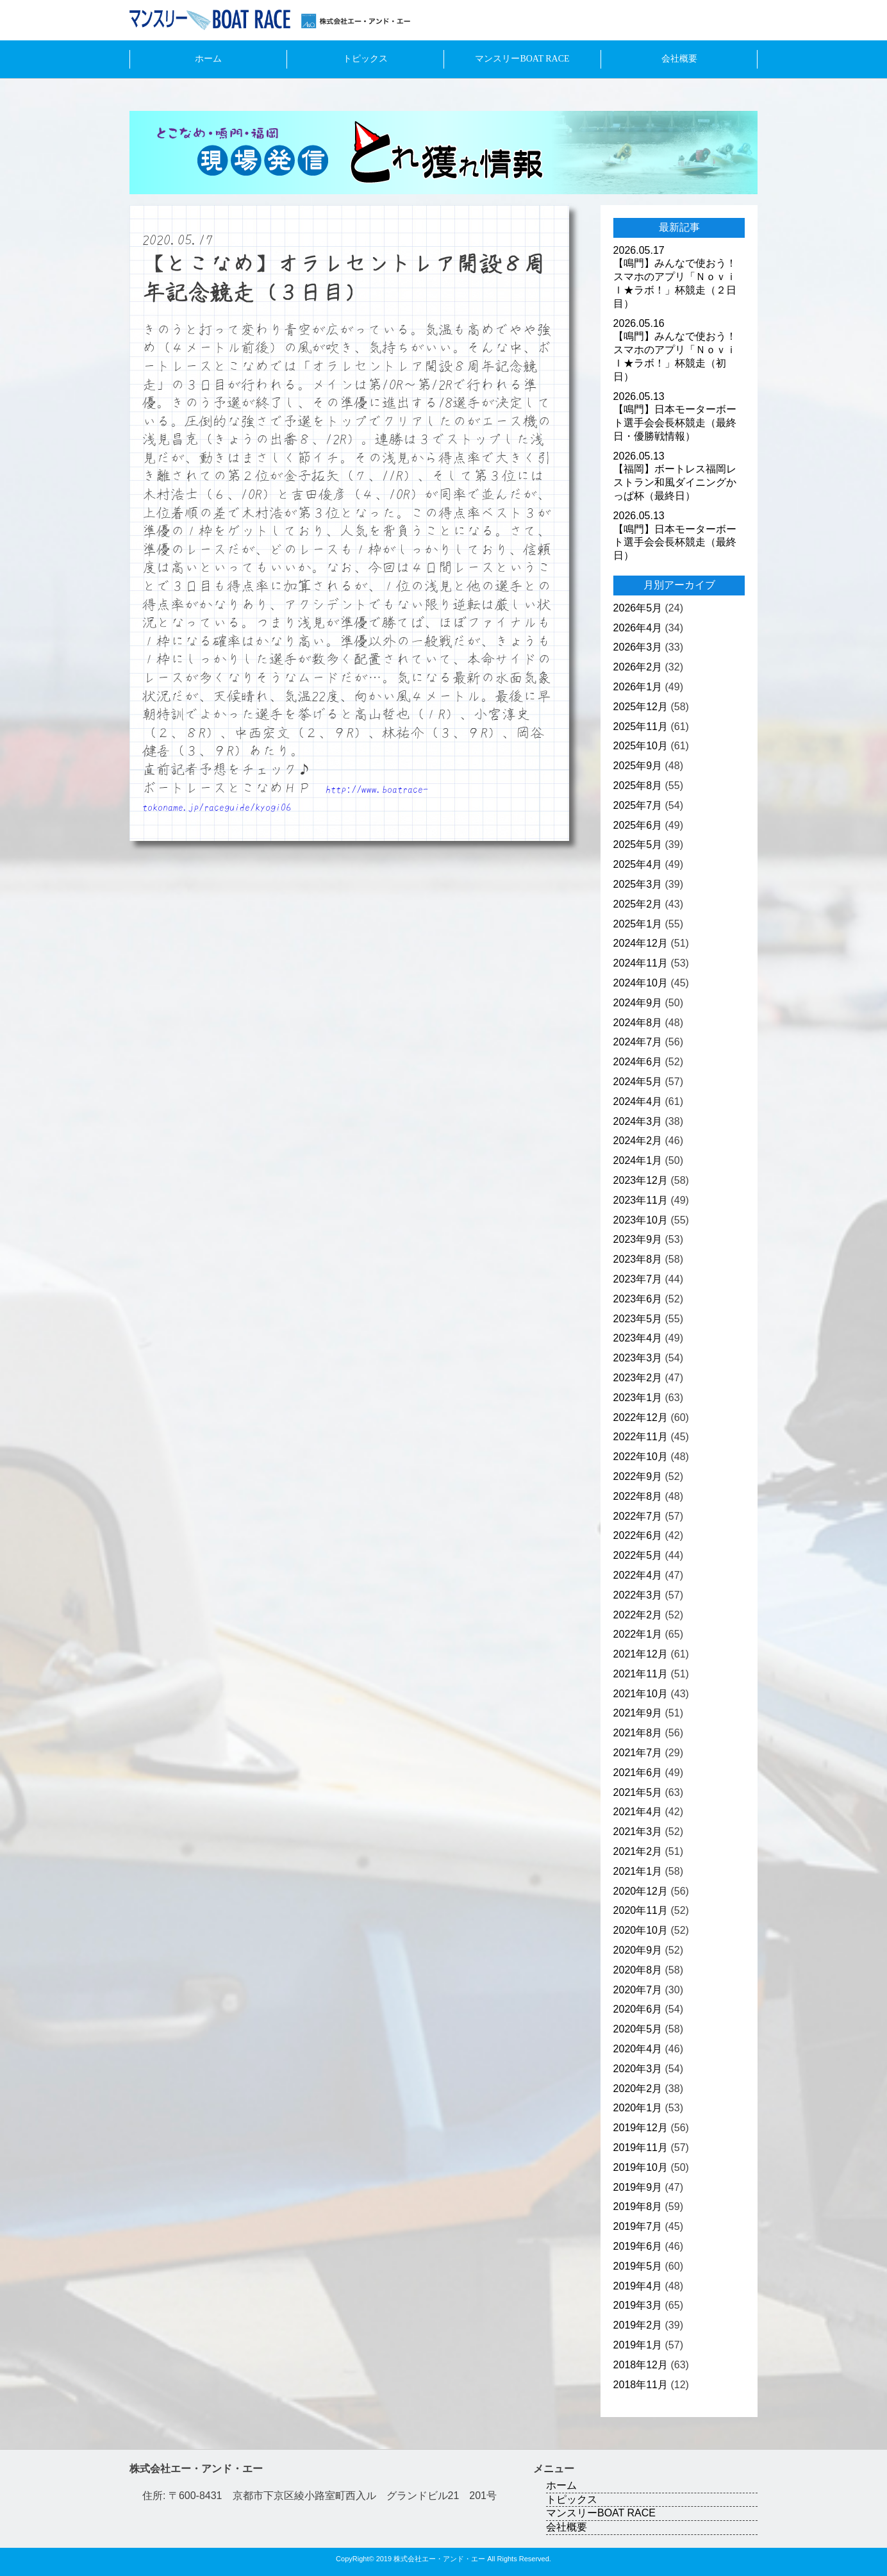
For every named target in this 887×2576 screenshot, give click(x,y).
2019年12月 (640, 2127)
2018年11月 (640, 2384)
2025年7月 (638, 805)
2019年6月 (638, 2246)
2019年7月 (638, 2226)
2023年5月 (638, 1318)
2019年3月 (638, 2305)
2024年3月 (638, 1121)
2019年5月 (638, 2266)
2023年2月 (638, 1377)
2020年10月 (640, 1930)
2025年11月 (640, 726)
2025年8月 (638, 785)
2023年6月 (638, 1298)
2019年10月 (640, 2167)
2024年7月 (638, 1041)
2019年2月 (638, 2325)
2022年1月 (638, 1634)
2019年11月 (640, 2147)
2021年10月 (640, 1693)
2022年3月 (638, 1595)
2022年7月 (638, 1516)
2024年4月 (638, 1101)
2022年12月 (640, 1417)
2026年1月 (638, 686)
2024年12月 (640, 943)
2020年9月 (638, 1950)
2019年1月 (638, 2344)
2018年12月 (640, 2364)
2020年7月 (638, 1989)
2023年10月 (640, 1220)
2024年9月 (638, 1002)
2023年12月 (640, 1180)
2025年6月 (638, 825)
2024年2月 (638, 1140)
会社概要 (679, 58)
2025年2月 (638, 904)
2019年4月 (638, 2286)
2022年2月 (638, 1614)
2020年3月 (638, 2068)
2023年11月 (640, 1200)
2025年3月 (638, 884)
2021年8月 (638, 1732)
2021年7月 (638, 1752)
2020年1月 (638, 2107)
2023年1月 (638, 1397)
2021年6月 (638, 1772)
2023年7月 (638, 1279)
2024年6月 (638, 1061)
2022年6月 (638, 1535)
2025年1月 (638, 923)
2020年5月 (638, 2028)
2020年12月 (640, 1891)
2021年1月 (638, 1871)
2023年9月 (638, 1239)
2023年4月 (638, 1338)
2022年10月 (640, 1456)
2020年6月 (638, 2009)
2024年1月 (638, 1160)
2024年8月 (638, 1022)
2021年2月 (638, 1851)
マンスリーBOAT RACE (522, 58)
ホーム (208, 58)
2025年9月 (638, 765)
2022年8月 (638, 1496)
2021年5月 (638, 1792)
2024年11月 (640, 963)
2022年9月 (638, 1476)
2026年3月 (638, 647)
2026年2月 (638, 666)
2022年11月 (640, 1436)
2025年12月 (640, 706)
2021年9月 (638, 1713)
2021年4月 (638, 1811)
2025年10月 (640, 745)
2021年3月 (638, 1831)
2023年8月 (638, 1259)
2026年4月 (638, 627)
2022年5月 (638, 1555)
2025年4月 (638, 864)
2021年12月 (640, 1654)
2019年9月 (638, 2187)
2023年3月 (638, 1357)
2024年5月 (638, 1081)
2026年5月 (638, 607)
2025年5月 (638, 844)
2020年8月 (638, 1970)
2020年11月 (640, 1910)
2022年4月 (638, 1575)
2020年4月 (638, 2048)
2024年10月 (640, 982)
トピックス (365, 58)
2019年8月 (638, 2206)
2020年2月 (638, 2088)
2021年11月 (640, 1673)
